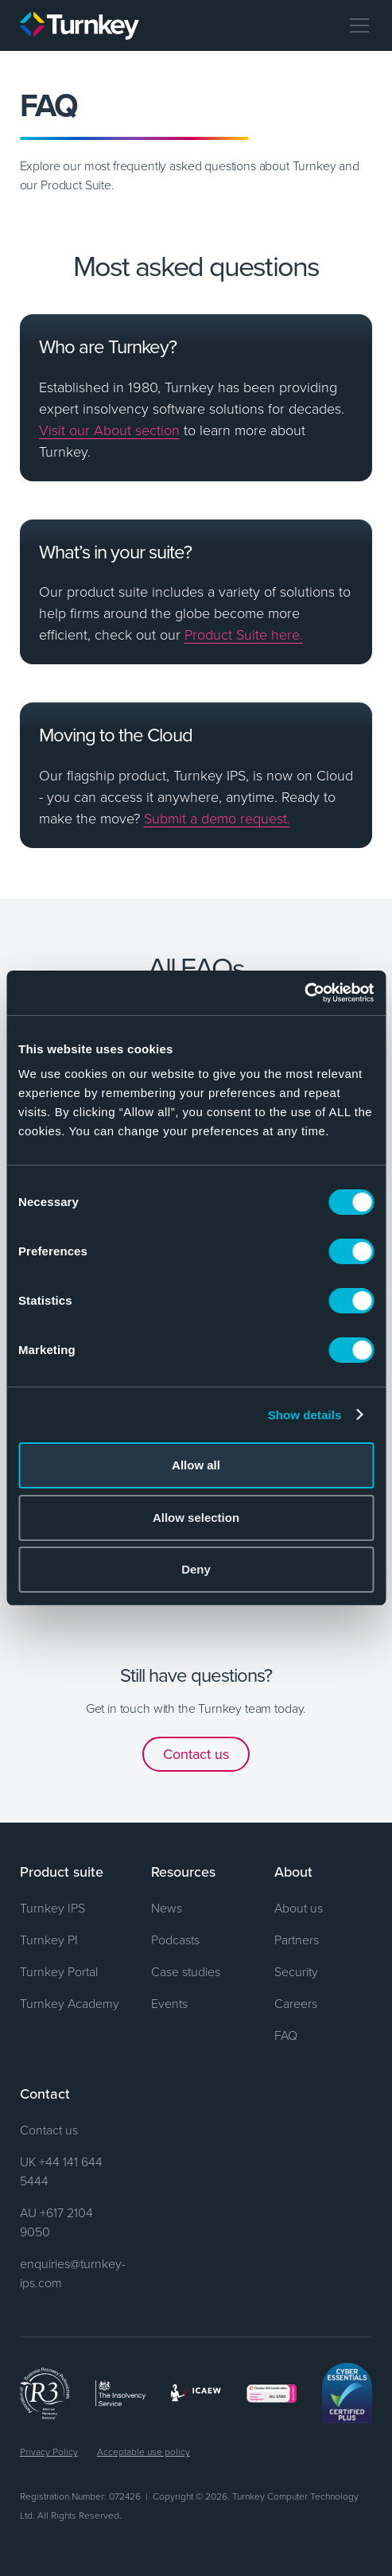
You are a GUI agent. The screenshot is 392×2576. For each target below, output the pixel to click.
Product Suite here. (243, 634)
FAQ (285, 2035)
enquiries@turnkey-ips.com (73, 2273)
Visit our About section (109, 429)
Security (296, 1971)
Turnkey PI (49, 1939)
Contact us (196, 1754)
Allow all (196, 1465)
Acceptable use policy (143, 2451)
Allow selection (196, 1517)
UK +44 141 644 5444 (61, 2171)
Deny (196, 1569)
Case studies (185, 1971)
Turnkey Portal (59, 1971)
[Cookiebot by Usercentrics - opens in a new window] (304, 993)
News (166, 1907)
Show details (305, 1415)
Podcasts (175, 1939)
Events (169, 2003)
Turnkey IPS (52, 1907)
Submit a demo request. (217, 817)
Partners (296, 1939)
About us (298, 1907)
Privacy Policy (49, 2451)
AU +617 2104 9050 (56, 2222)
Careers (295, 2003)
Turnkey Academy (69, 2003)
